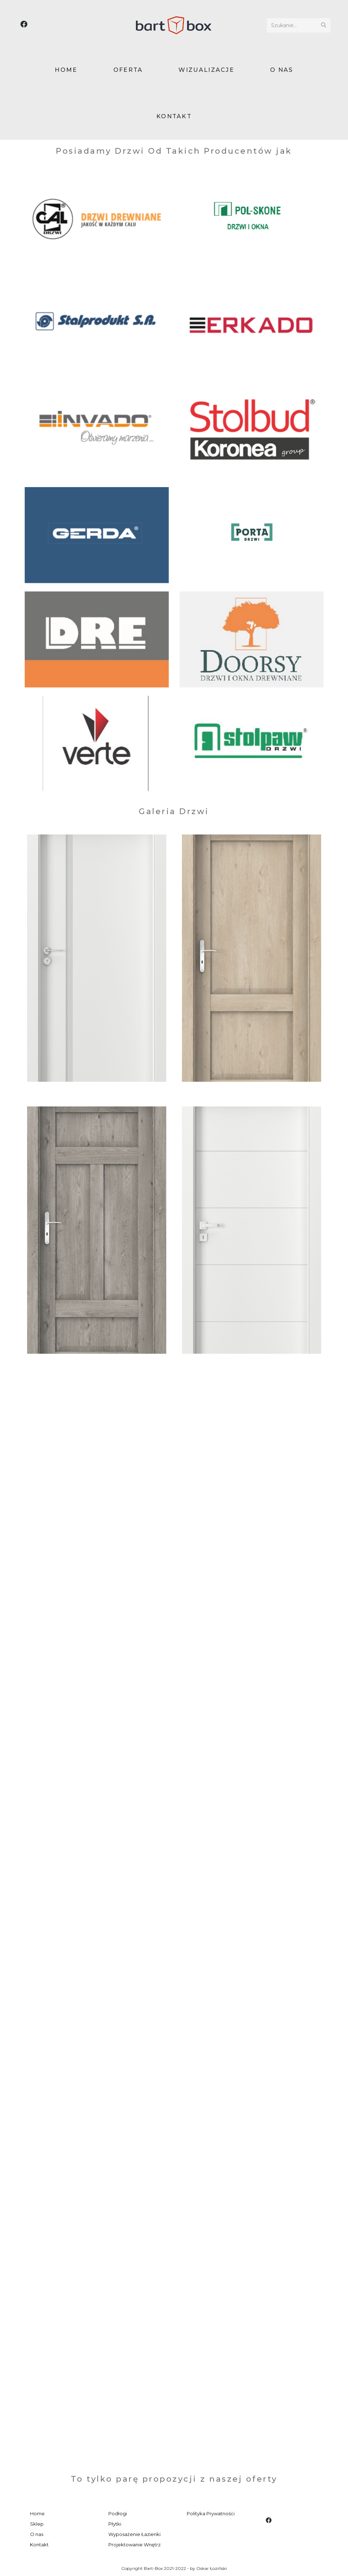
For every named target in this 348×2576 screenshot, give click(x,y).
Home (37, 2513)
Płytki (114, 2524)
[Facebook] (268, 2520)
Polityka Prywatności (211, 2513)
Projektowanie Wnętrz (134, 2544)
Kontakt (39, 2544)
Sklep (37, 2524)
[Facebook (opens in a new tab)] (24, 24)
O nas (36, 2534)
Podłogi (117, 2513)
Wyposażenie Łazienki (134, 2534)
